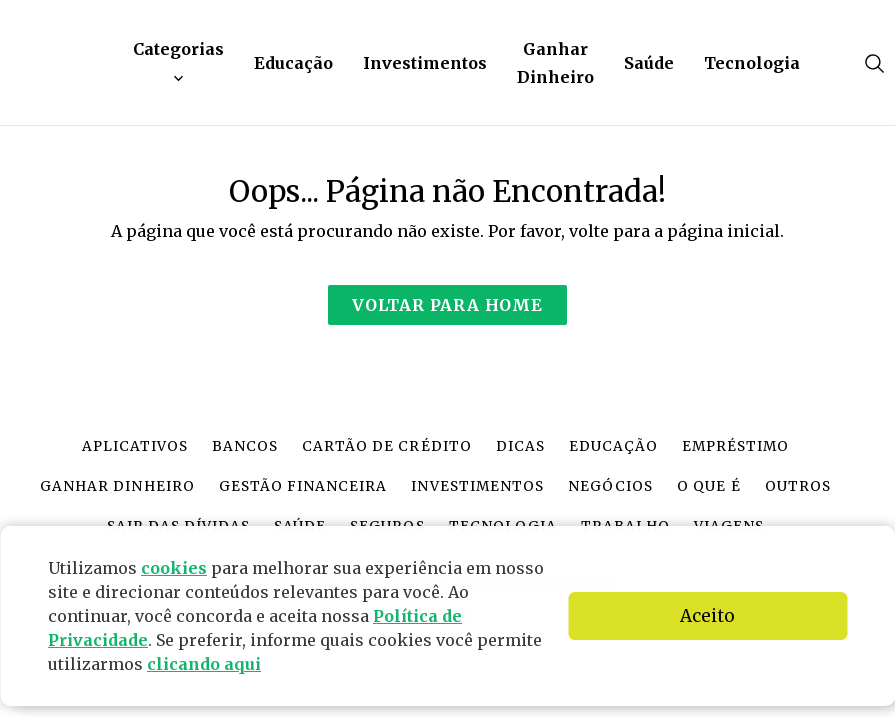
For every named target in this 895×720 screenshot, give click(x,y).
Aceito (707, 616)
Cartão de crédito (386, 446)
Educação (293, 63)
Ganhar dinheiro (117, 486)
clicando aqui (204, 664)
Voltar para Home (447, 305)
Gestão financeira (303, 486)
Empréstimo (735, 446)
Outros (798, 486)
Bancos (245, 446)
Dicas (520, 446)
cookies (174, 568)
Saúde (649, 63)
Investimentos (425, 63)
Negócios (610, 486)
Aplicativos (135, 446)
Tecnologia (752, 63)
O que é (708, 486)
